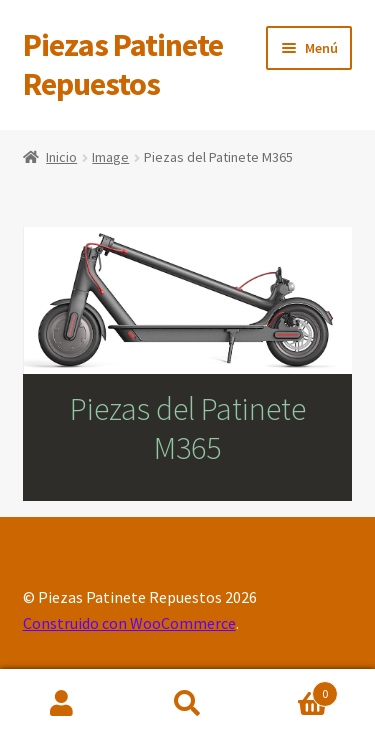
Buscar (187, 704)
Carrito (294, 689)
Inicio (61, 157)
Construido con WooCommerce (129, 623)
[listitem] (73, 324)
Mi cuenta (62, 704)
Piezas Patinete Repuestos (123, 64)
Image (110, 157)
